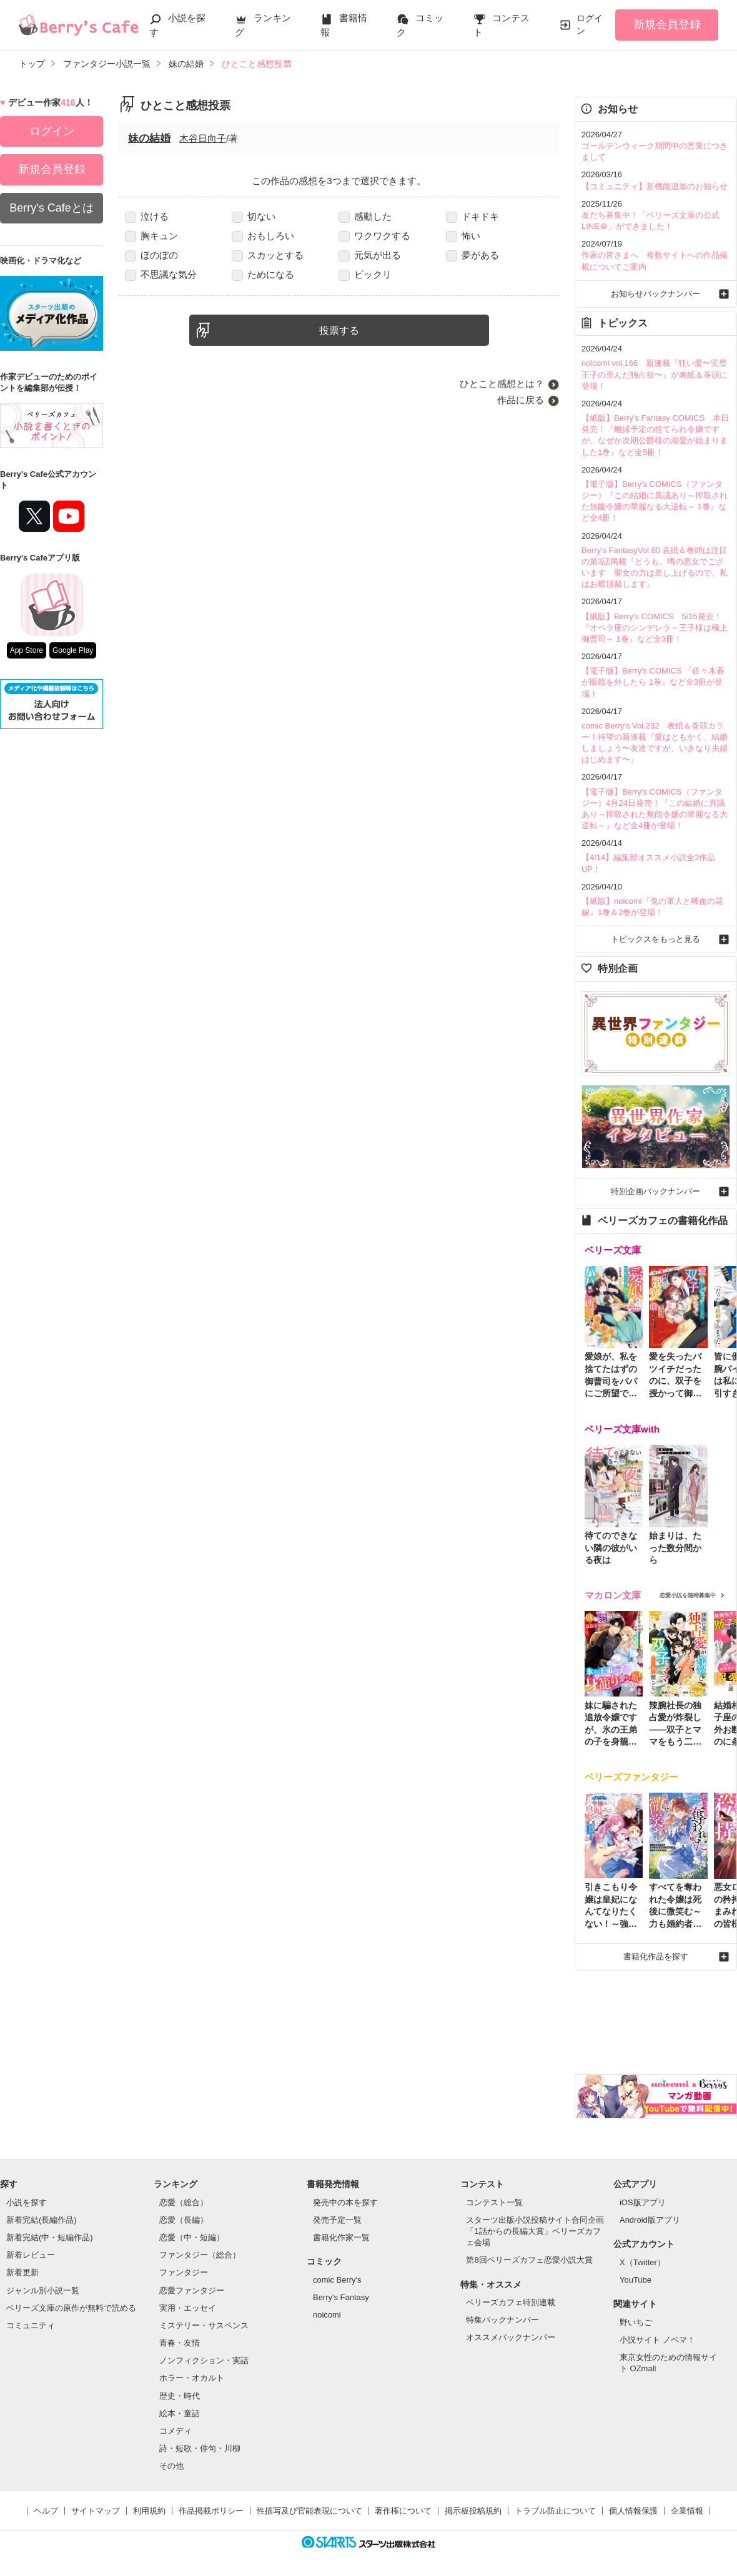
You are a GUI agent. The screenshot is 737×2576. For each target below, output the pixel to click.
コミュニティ (30, 2325)
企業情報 (687, 2510)
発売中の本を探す (345, 2202)
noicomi (327, 2314)
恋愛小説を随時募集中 (688, 1595)
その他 (171, 2466)
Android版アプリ (650, 2220)
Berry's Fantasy (341, 2297)
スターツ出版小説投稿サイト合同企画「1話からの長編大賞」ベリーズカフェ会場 (535, 2231)
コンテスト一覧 (494, 2202)
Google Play (72, 650)
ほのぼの (151, 255)
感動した (365, 216)
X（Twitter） (642, 2262)
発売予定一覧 (337, 2220)
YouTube (635, 2280)
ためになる (263, 274)
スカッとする (268, 255)
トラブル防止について (555, 2510)
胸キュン (151, 235)
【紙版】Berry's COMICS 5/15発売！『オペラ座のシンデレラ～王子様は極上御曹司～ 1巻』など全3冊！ (654, 628)
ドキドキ (472, 216)
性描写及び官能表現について (309, 2510)
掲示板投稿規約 (473, 2510)
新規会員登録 (667, 24)
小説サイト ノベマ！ (657, 2339)
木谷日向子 (202, 138)
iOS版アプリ (643, 2202)
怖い (463, 235)
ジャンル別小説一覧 (42, 2290)
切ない (253, 216)
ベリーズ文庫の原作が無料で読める (71, 2308)
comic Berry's (337, 2280)
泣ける (147, 216)
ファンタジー (183, 2272)
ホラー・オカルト (191, 2378)
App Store (26, 650)
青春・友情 (179, 2343)
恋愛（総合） (183, 2202)
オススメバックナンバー (510, 2337)
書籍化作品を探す (655, 1956)
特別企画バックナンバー (655, 1191)
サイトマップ (95, 2510)
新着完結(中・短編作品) (49, 2237)
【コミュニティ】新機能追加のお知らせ (654, 186)
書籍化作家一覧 (341, 2237)
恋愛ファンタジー (191, 2290)
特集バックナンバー (502, 2319)
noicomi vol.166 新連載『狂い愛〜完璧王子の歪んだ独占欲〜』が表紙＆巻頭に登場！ (654, 374)
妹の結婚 (149, 138)
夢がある (472, 255)
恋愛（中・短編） (191, 2237)
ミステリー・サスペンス (204, 2325)
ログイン (589, 24)
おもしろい (263, 235)
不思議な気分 (161, 274)
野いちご (636, 2322)
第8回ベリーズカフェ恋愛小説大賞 (529, 2260)
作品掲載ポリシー (211, 2510)
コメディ (175, 2431)
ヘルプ (46, 2510)
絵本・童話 (179, 2413)
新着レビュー (30, 2255)
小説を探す (26, 2202)
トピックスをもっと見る (655, 939)
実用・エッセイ (187, 2308)
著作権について (403, 2510)
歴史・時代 (179, 2396)
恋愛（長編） (183, 2220)
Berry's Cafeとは (51, 208)
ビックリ (365, 274)
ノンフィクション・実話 (204, 2360)
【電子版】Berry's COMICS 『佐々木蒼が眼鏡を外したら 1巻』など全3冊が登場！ (653, 682)
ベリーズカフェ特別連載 (510, 2302)
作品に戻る (520, 399)
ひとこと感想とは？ (502, 383)
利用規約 (149, 2510)
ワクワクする (374, 235)
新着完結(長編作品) (41, 2220)
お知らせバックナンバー (655, 293)
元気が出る (370, 255)
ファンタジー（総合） (199, 2255)
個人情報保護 (633, 2510)
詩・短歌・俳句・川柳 (199, 2448)
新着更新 (22, 2272)
